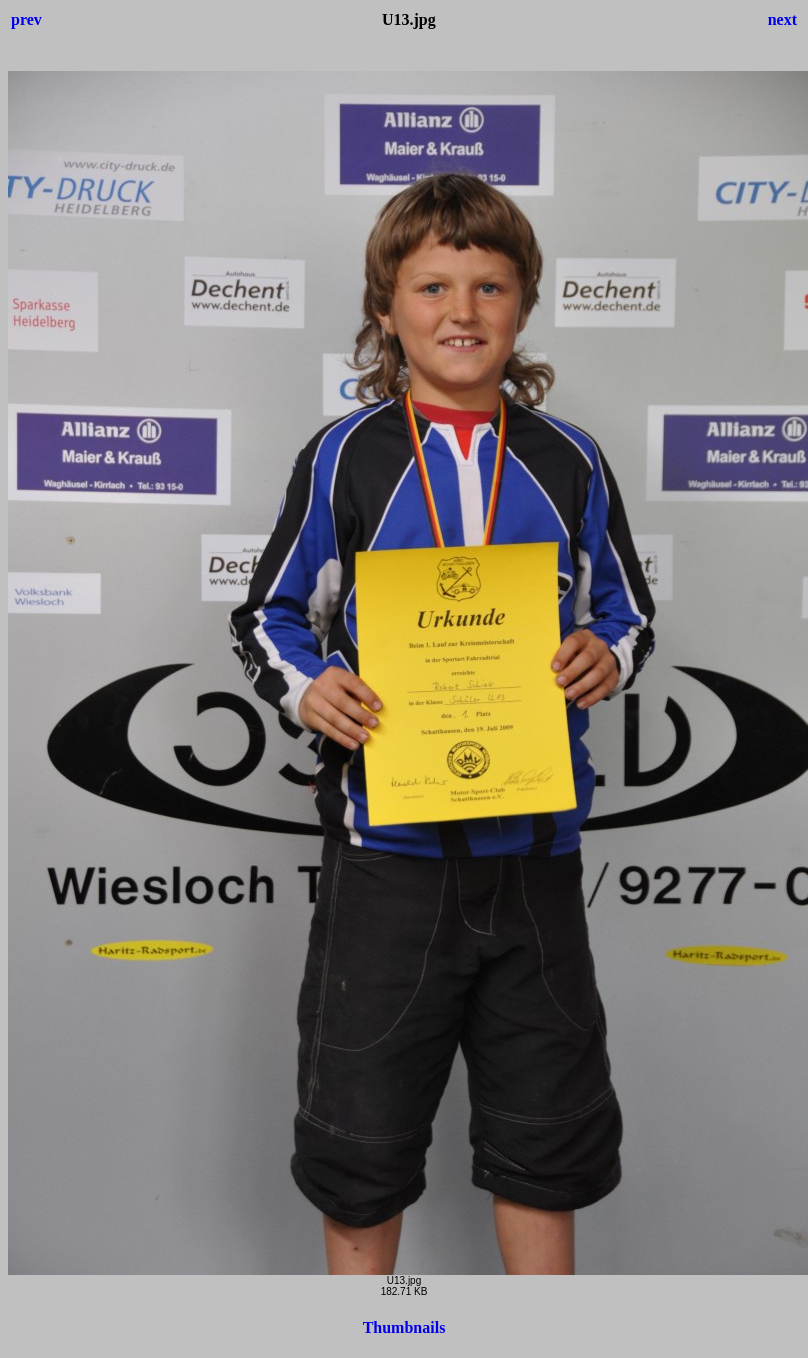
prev (26, 19)
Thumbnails (404, 1327)
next (782, 19)
